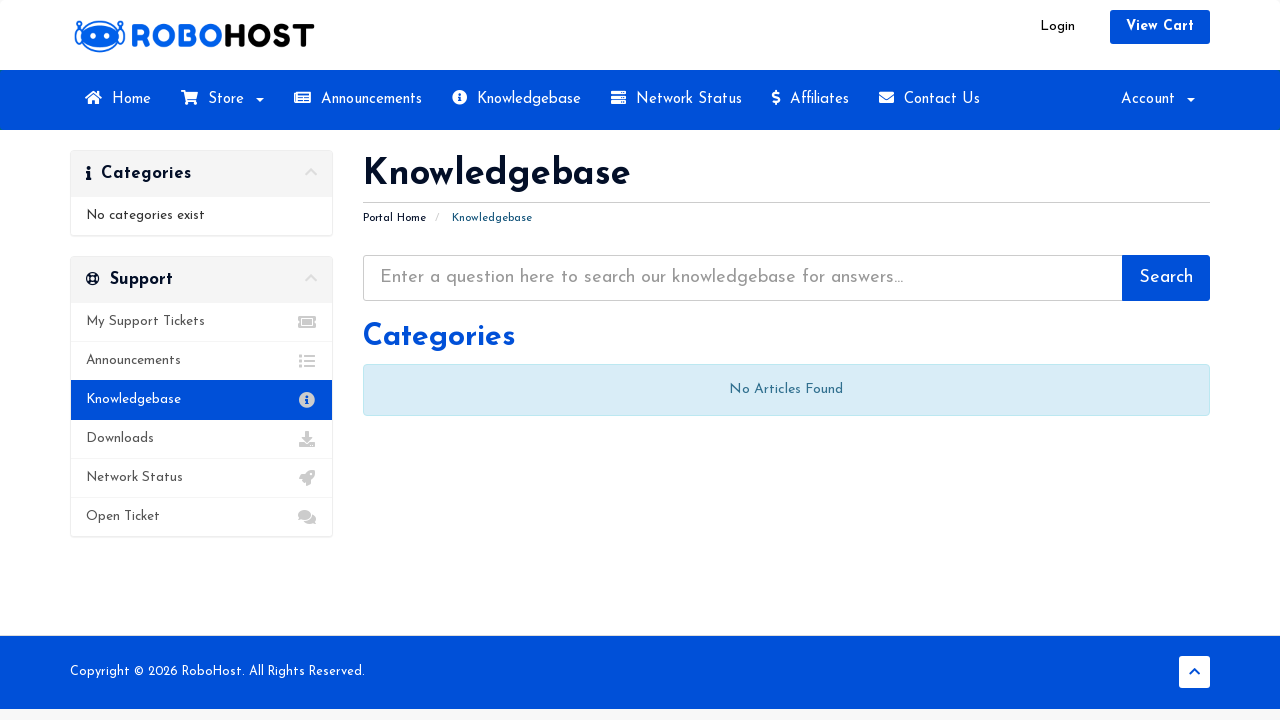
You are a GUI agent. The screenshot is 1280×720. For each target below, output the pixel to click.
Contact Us (929, 98)
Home (118, 98)
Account (1158, 99)
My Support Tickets (201, 322)
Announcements (358, 98)
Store (222, 98)
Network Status (676, 98)
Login (1057, 26)
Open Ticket (201, 517)
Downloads (201, 439)
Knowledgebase (516, 98)
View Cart (1160, 26)
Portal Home (394, 218)
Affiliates (810, 98)
